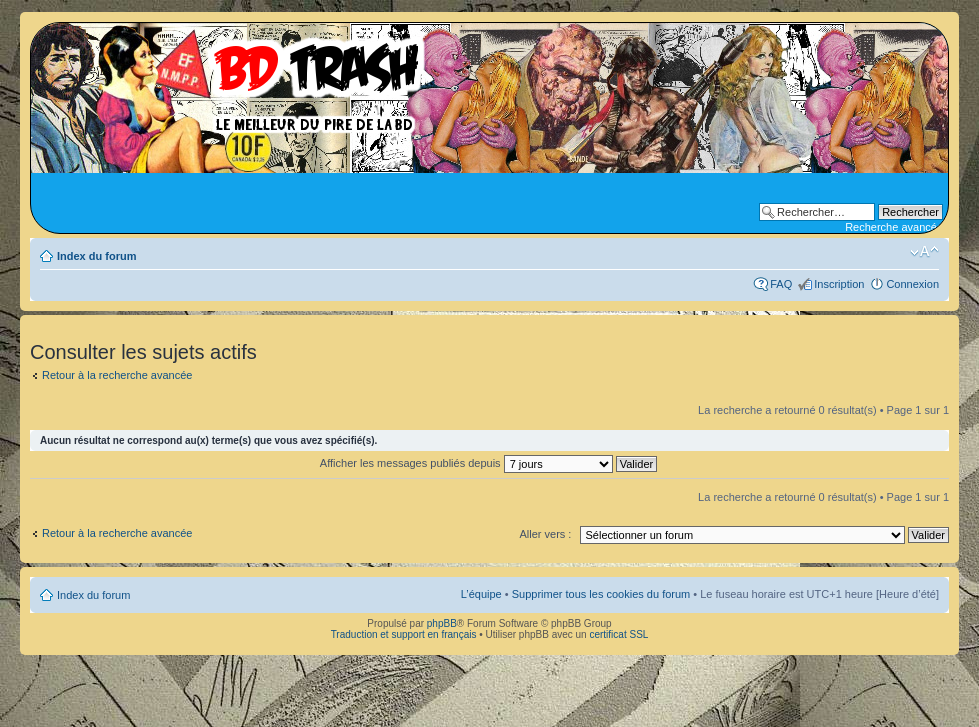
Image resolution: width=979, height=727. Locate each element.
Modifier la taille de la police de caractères (924, 252)
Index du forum (96, 256)
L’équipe (481, 594)
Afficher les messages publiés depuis (488, 463)
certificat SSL (618, 634)
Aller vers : (545, 534)
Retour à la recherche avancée (117, 375)
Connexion (912, 284)
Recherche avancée (894, 227)
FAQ (781, 284)
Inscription (839, 284)
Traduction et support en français (404, 634)
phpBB (442, 623)
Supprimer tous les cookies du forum (601, 594)
